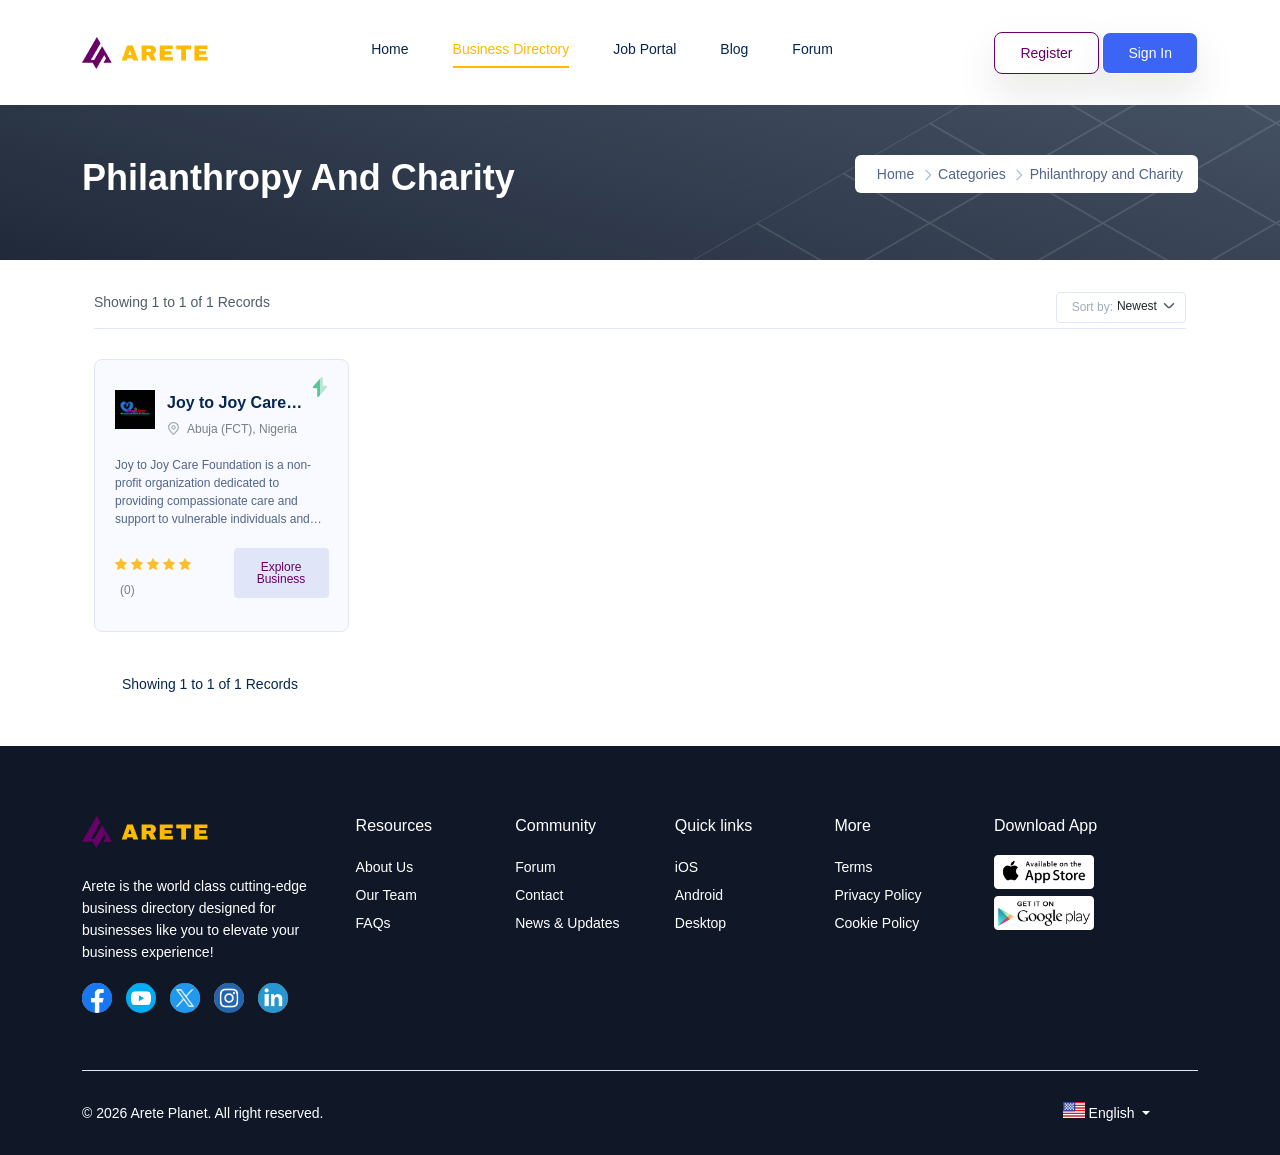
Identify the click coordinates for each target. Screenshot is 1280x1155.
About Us (385, 867)
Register (1046, 53)
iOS (686, 867)
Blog (734, 49)
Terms (853, 867)
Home (389, 49)
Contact (539, 895)
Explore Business (281, 573)
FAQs (373, 923)
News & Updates (567, 923)
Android (699, 895)
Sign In (1150, 53)
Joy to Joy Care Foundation (226, 405)
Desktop (700, 923)
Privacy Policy (877, 895)
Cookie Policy (876, 923)
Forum (812, 49)
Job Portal (644, 49)
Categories (972, 174)
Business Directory (511, 49)
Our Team (386, 895)
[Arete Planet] (145, 843)
